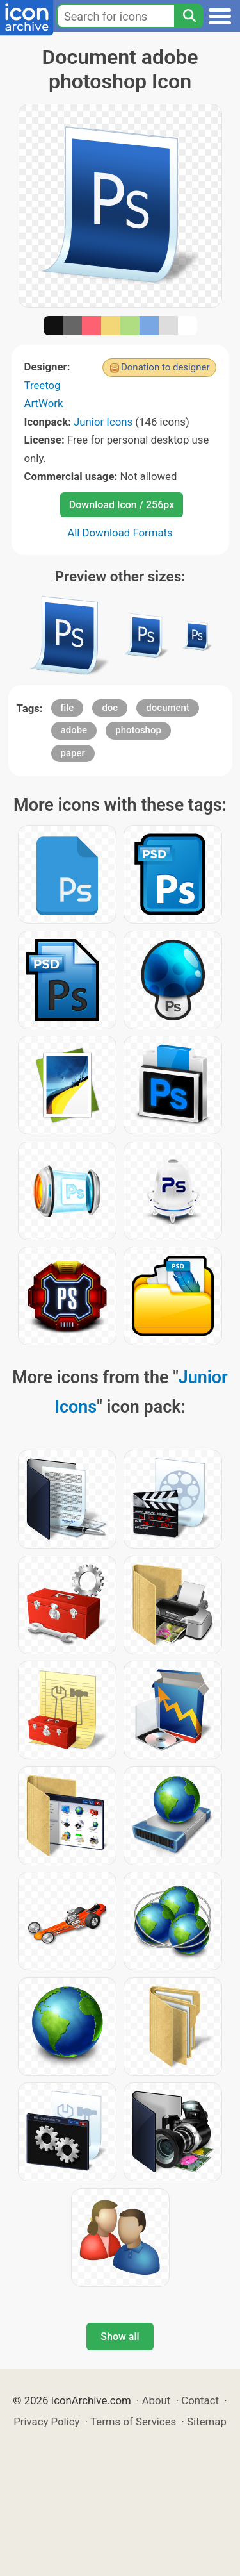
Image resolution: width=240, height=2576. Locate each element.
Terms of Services (133, 2421)
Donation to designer (165, 367)
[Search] (189, 16)
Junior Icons (103, 421)
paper (73, 753)
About (156, 2400)
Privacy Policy (46, 2421)
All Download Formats (120, 532)
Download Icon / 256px (121, 505)
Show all (119, 2337)
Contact (200, 2400)
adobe (74, 730)
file (67, 707)
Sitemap (207, 2421)
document (167, 707)
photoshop (138, 730)
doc (110, 707)
